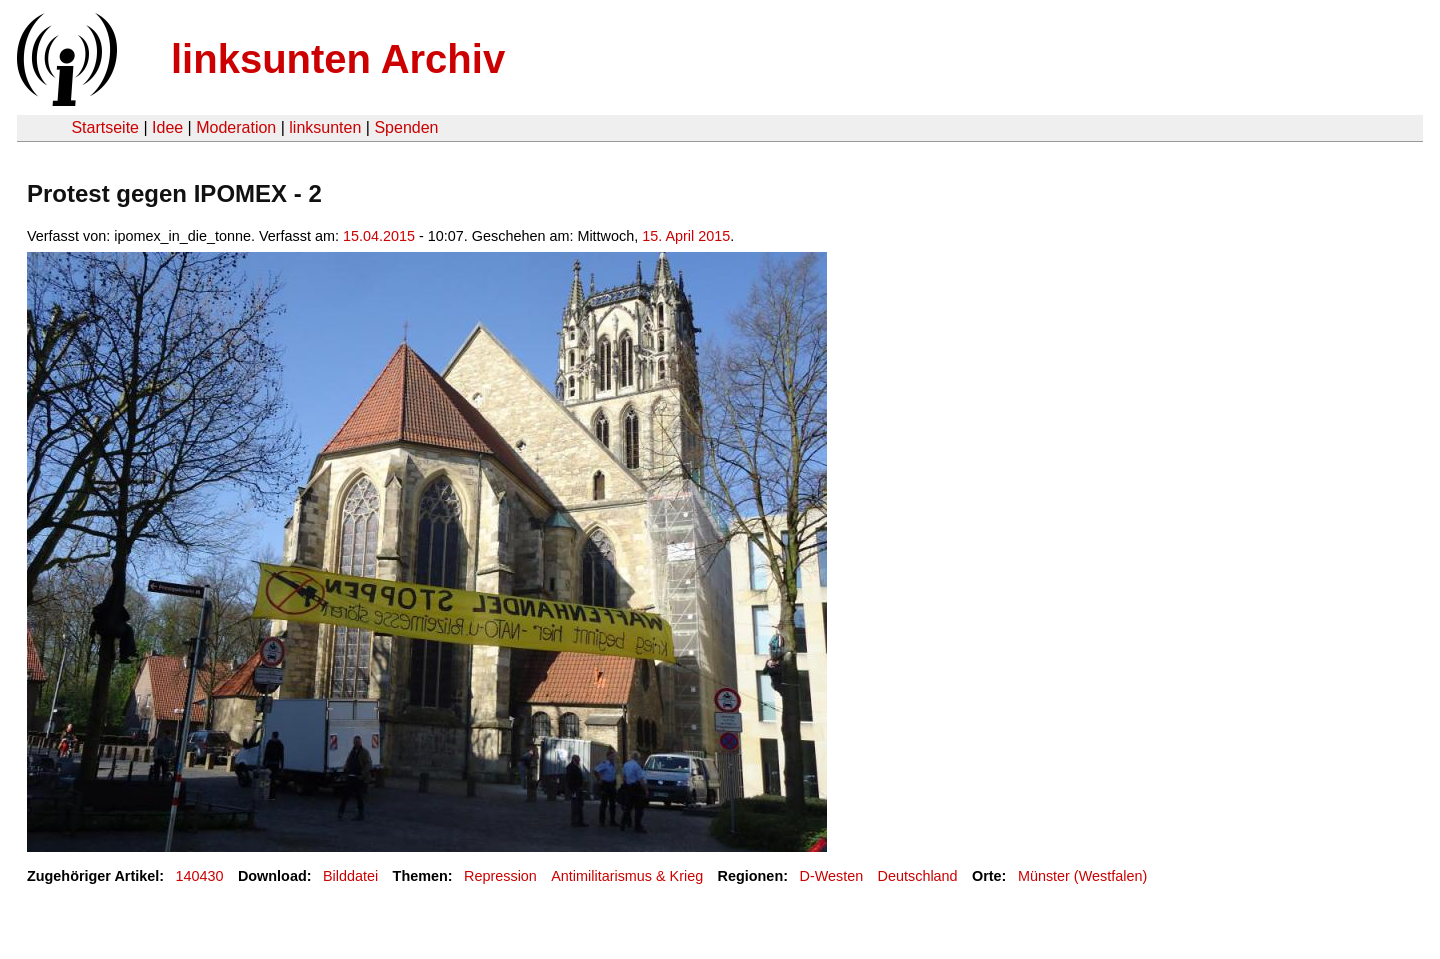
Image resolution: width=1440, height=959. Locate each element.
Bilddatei (350, 876)
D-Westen (831, 876)
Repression (500, 876)
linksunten (325, 127)
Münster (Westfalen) (1082, 876)
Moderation (236, 127)
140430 (200, 876)
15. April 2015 (686, 236)
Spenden (406, 127)
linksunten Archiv (338, 59)
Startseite (105, 127)
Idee (167, 127)
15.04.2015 (379, 236)
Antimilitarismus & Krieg (627, 876)
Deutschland (918, 876)
